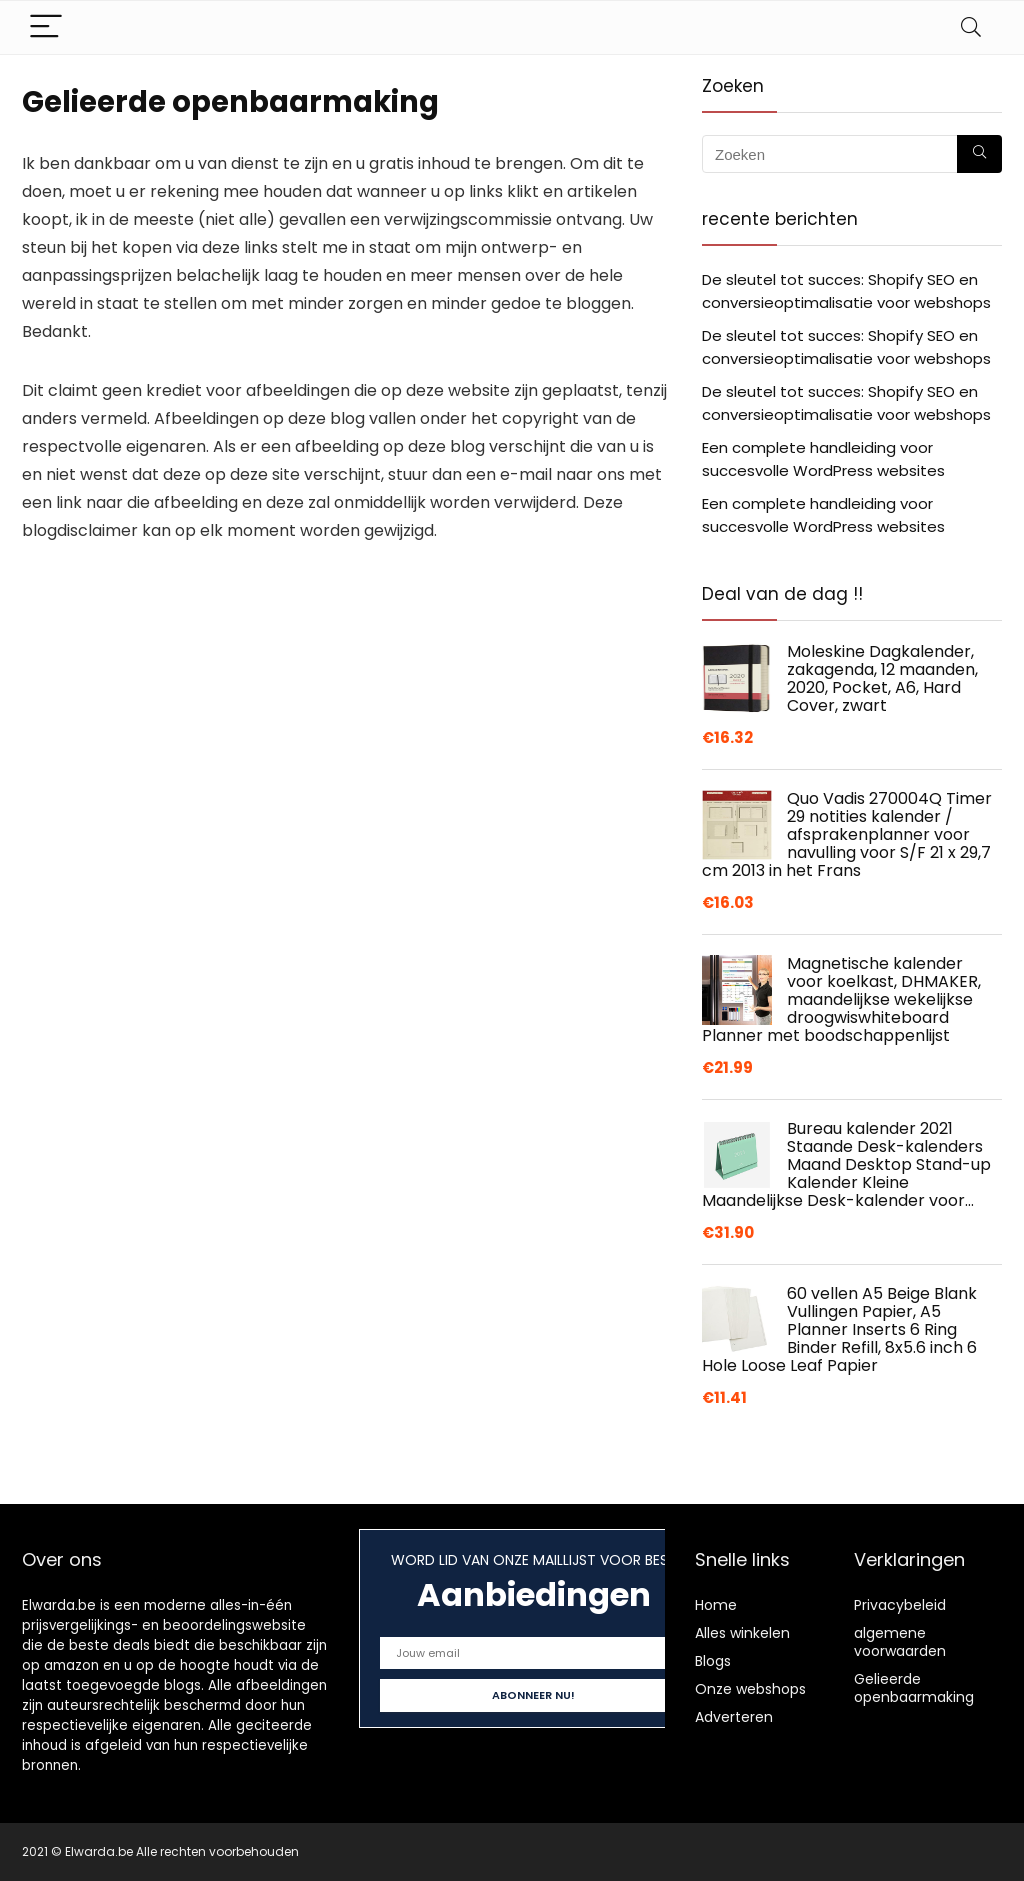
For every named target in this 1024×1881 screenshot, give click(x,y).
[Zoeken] (979, 154)
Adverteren (734, 1717)
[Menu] (46, 27)
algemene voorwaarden (900, 1642)
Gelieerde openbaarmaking (914, 1688)
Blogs (713, 1661)
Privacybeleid (900, 1605)
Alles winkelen (742, 1633)
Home (716, 1605)
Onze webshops (750, 1689)
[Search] (971, 27)
